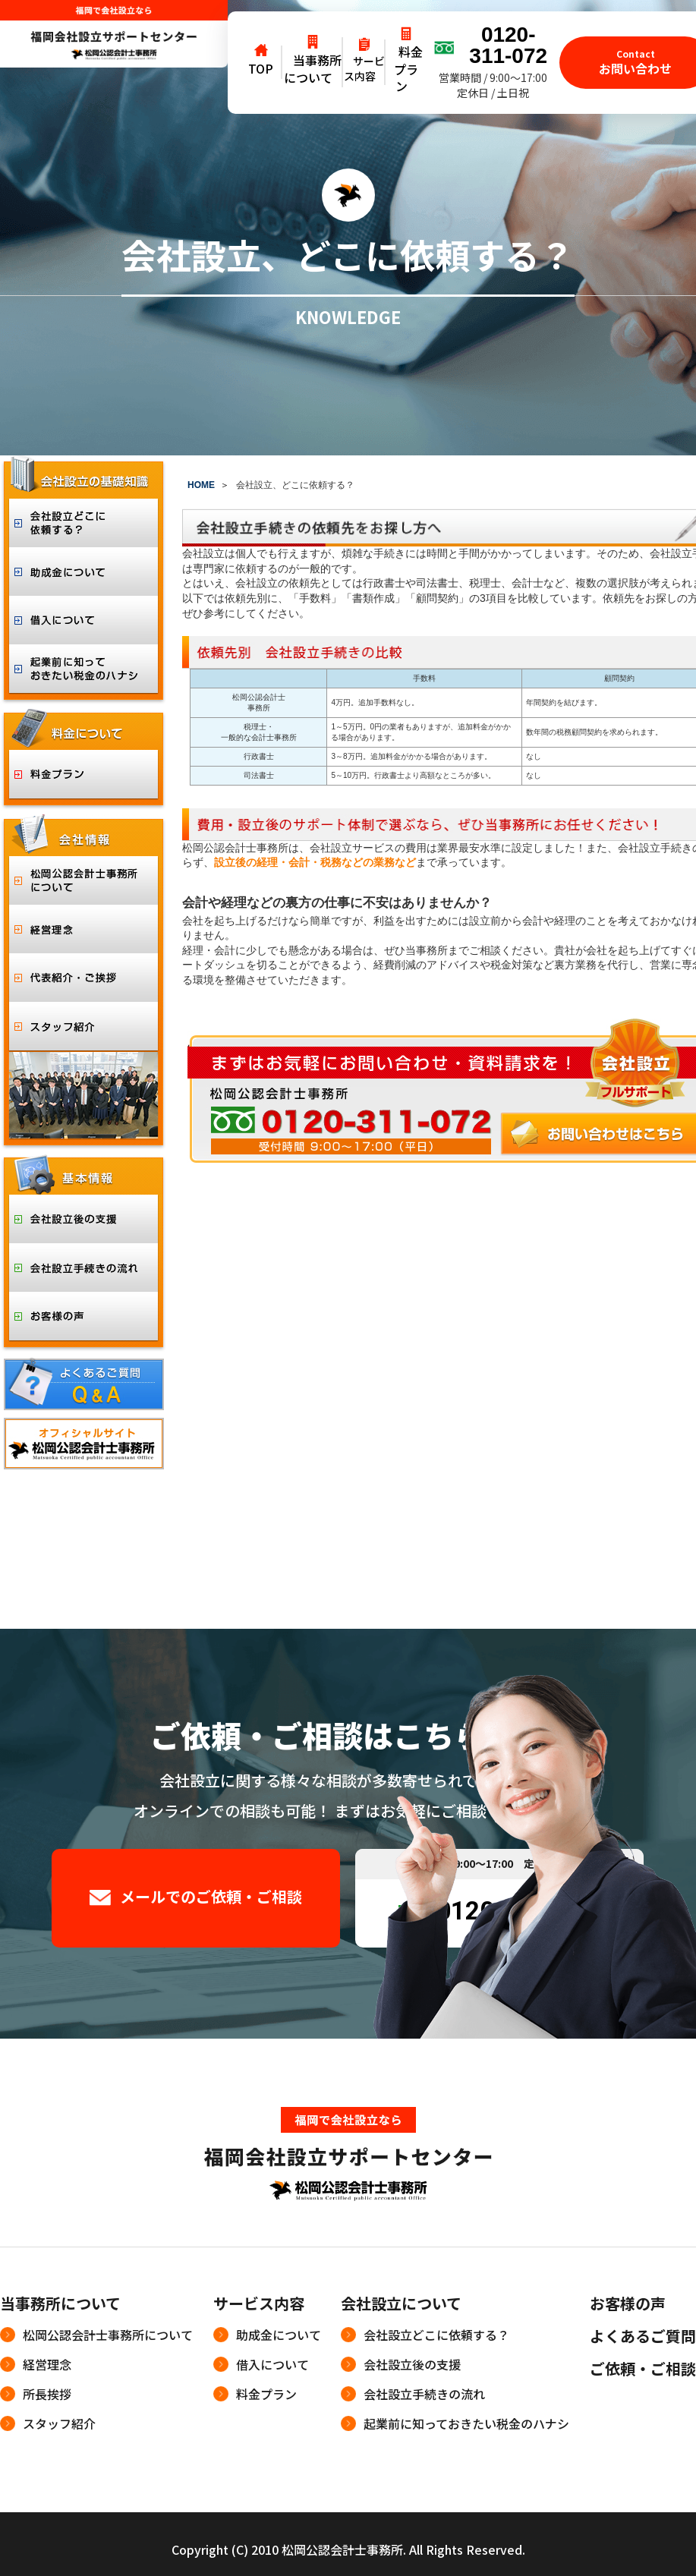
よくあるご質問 (643, 2336)
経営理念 (47, 2364)
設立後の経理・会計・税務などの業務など (315, 862)
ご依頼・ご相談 (643, 2368)
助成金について (278, 2335)
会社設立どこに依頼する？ (436, 2335)
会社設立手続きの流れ (424, 2394)
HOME (201, 485)
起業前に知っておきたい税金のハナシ (466, 2423)
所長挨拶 (47, 2394)
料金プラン (266, 2394)
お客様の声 (628, 2303)
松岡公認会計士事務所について (108, 2335)
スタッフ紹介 (59, 2423)
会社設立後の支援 (412, 2364)
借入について (272, 2364)
